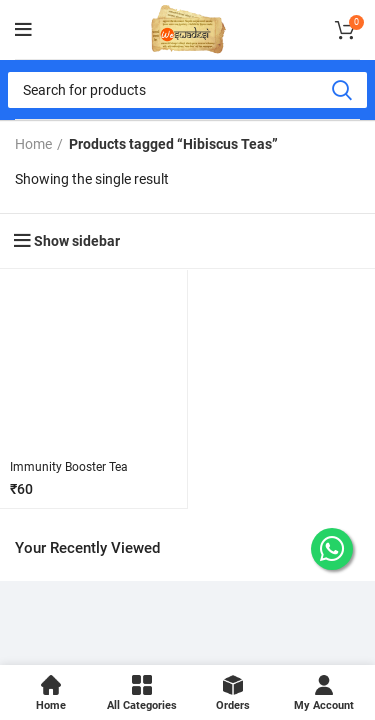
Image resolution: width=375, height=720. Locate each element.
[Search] (187, 90)
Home (33, 144)
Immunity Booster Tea (69, 467)
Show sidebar (77, 241)
